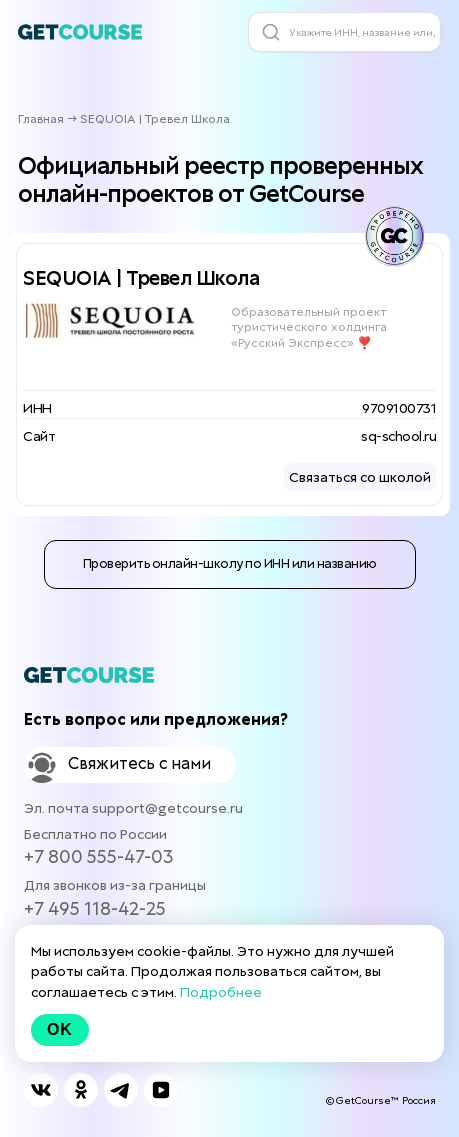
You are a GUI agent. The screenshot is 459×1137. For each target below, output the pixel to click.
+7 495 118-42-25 (95, 908)
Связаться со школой (360, 477)
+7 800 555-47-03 (99, 856)
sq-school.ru (398, 436)
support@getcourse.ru (167, 808)
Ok (60, 1029)
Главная (41, 119)
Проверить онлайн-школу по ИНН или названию (230, 563)
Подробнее (221, 992)
